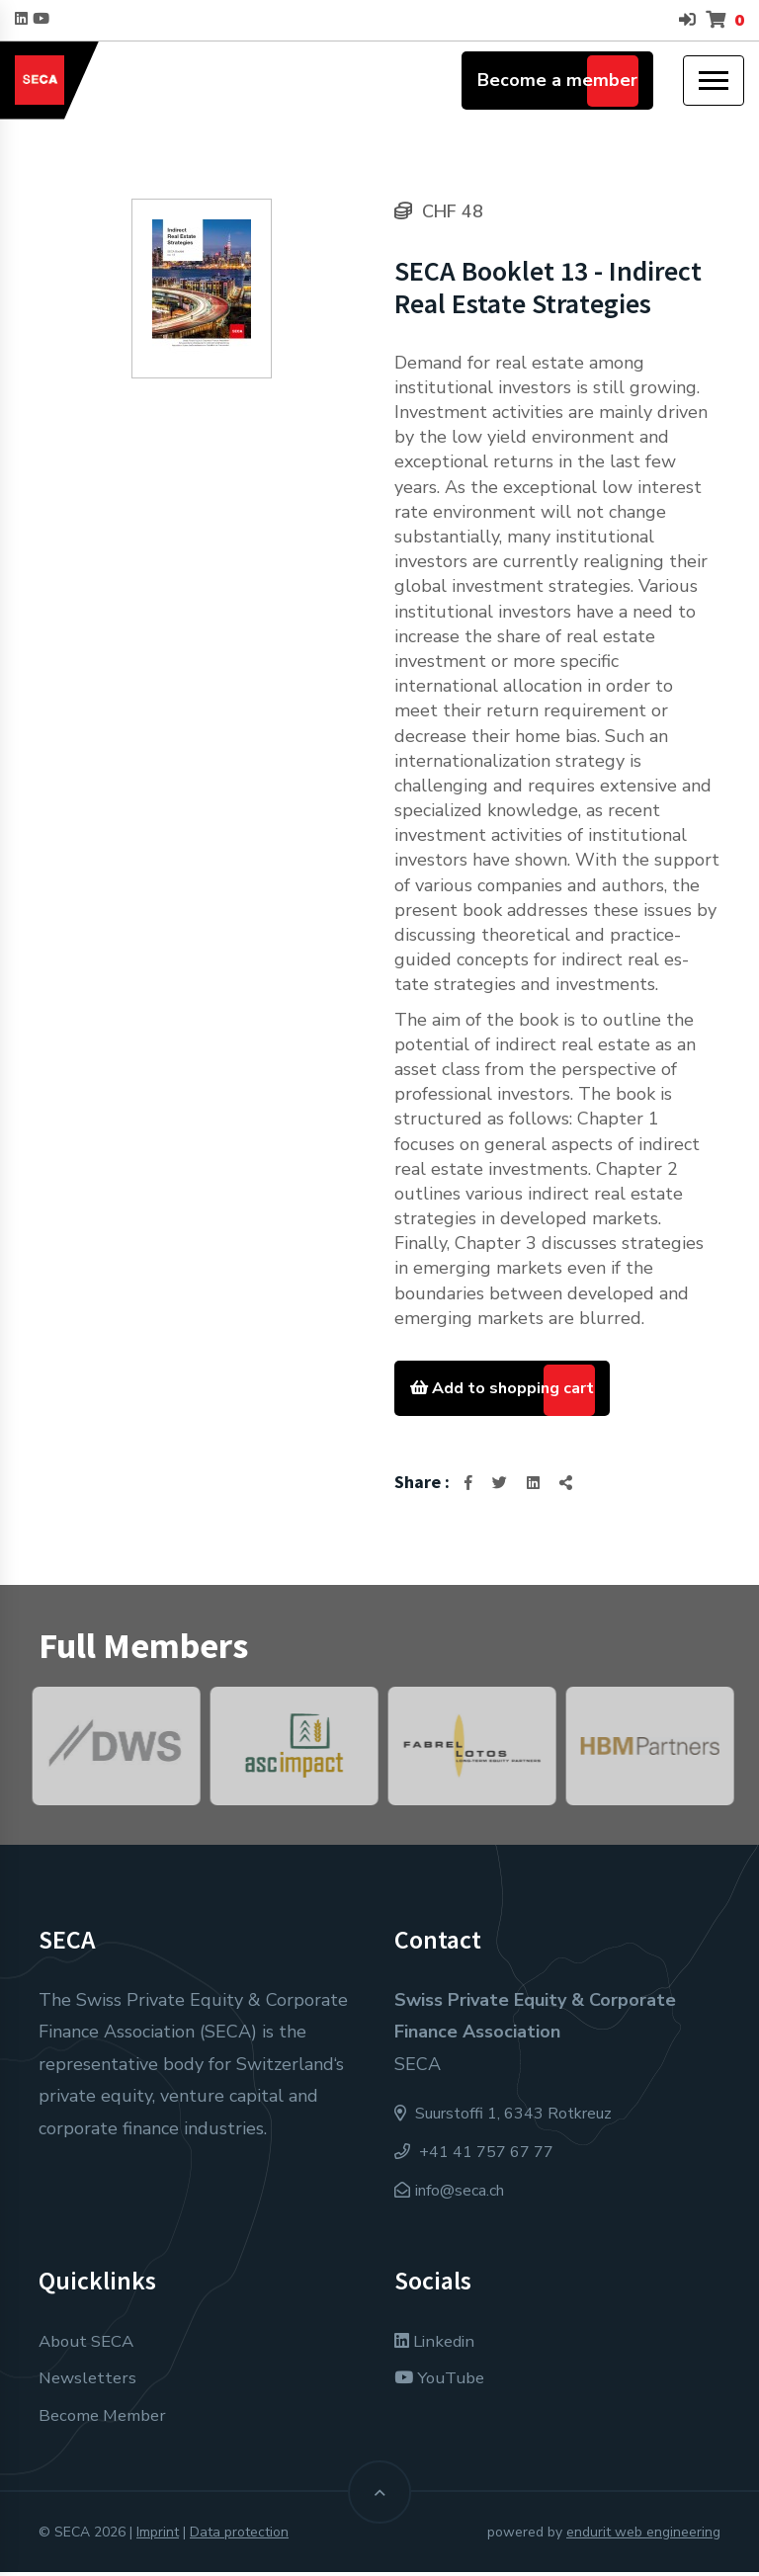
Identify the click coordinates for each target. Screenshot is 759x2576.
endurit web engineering (643, 2536)
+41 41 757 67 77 (473, 2156)
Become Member (108, 2419)
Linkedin (438, 2345)
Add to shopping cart (513, 1389)
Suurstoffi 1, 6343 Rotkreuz (503, 2118)
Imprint (157, 2536)
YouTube (443, 2382)
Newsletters (90, 2382)
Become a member (557, 80)
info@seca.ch (459, 2194)
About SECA (90, 2345)
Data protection (239, 2536)
